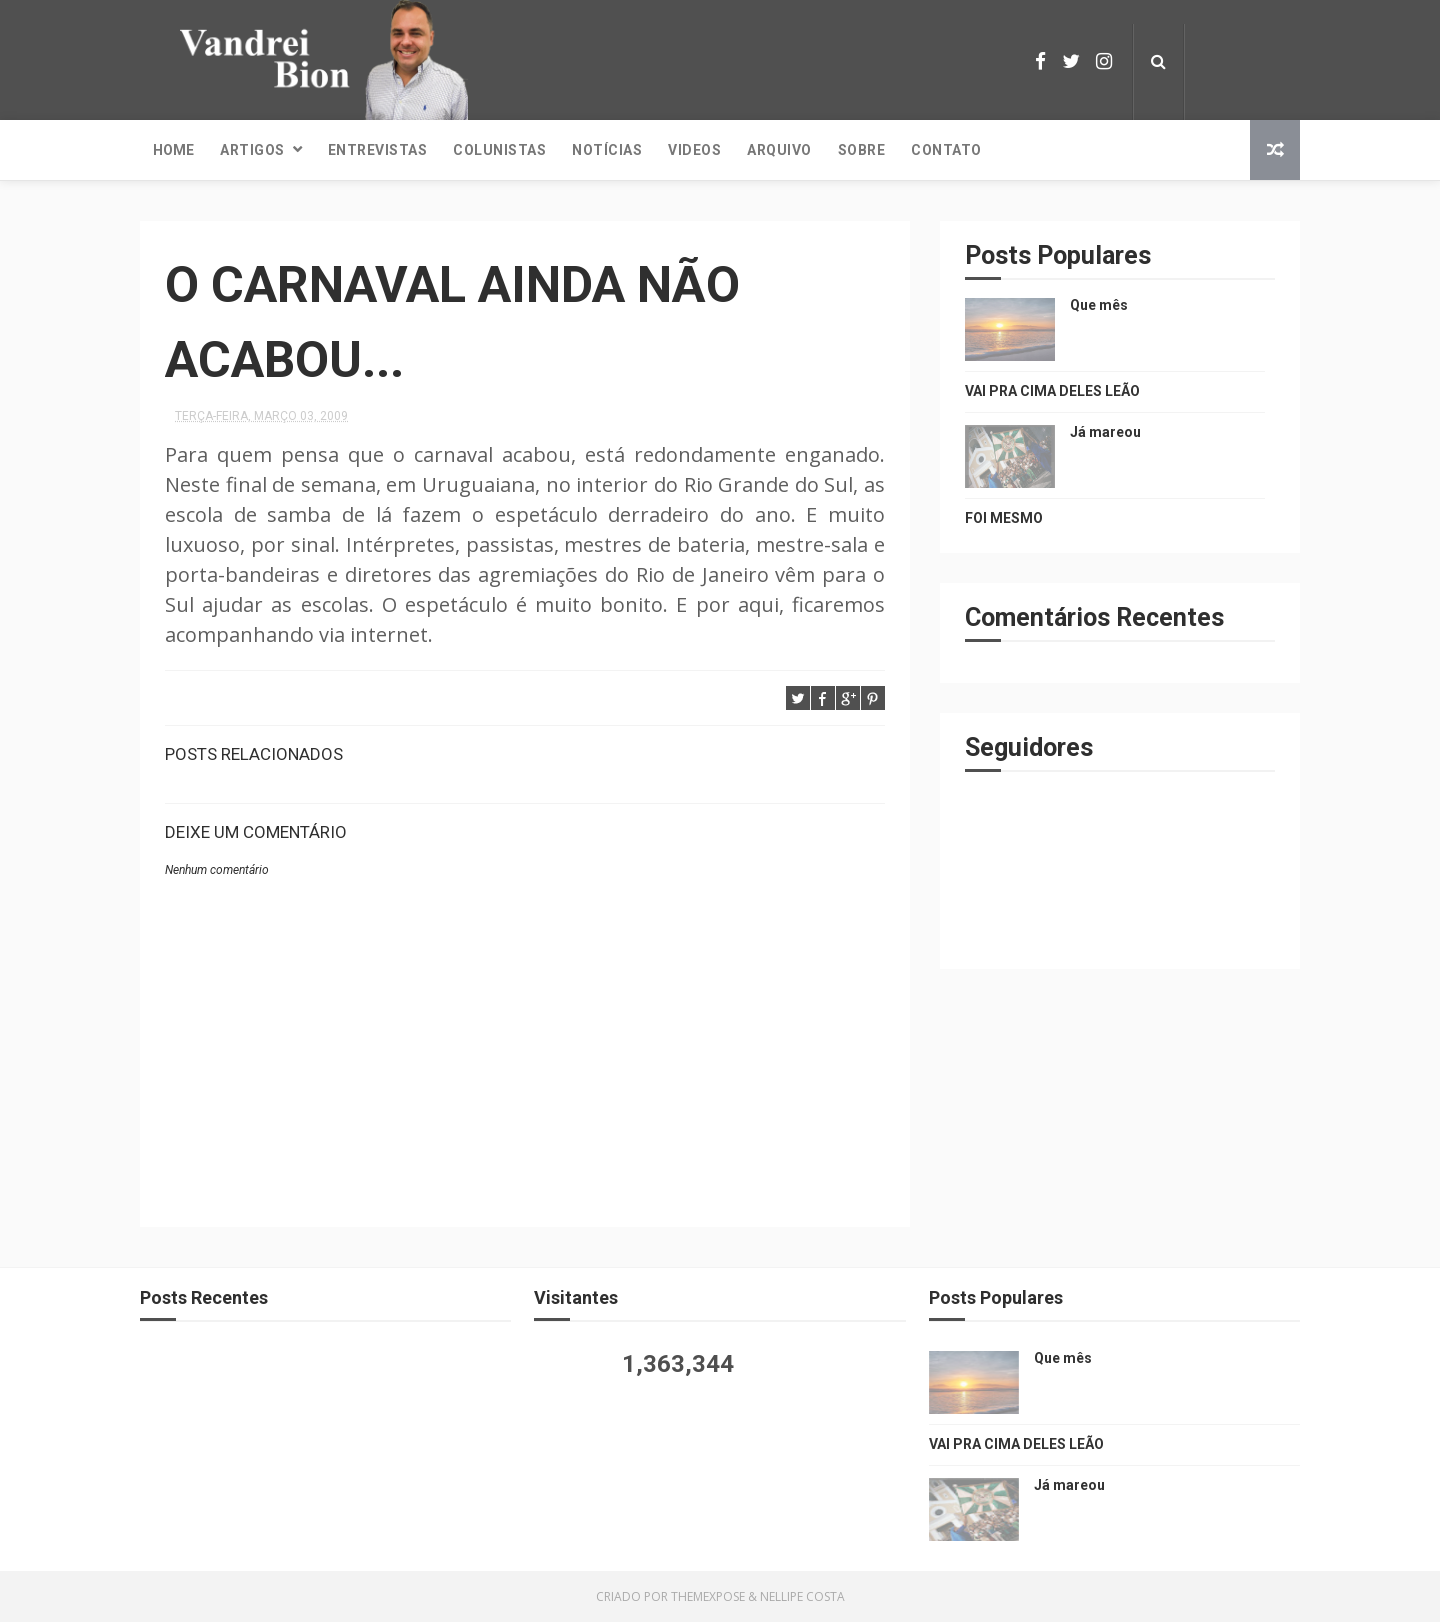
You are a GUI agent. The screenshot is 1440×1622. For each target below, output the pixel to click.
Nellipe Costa (802, 1596)
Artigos (252, 150)
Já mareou (1105, 432)
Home (173, 150)
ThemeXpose (708, 1596)
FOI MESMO (1004, 518)
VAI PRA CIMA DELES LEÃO (1052, 391)
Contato (946, 150)
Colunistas (499, 150)
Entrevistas (378, 150)
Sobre (862, 150)
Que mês (1099, 305)
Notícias (607, 150)
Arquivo (779, 150)
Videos (694, 150)
